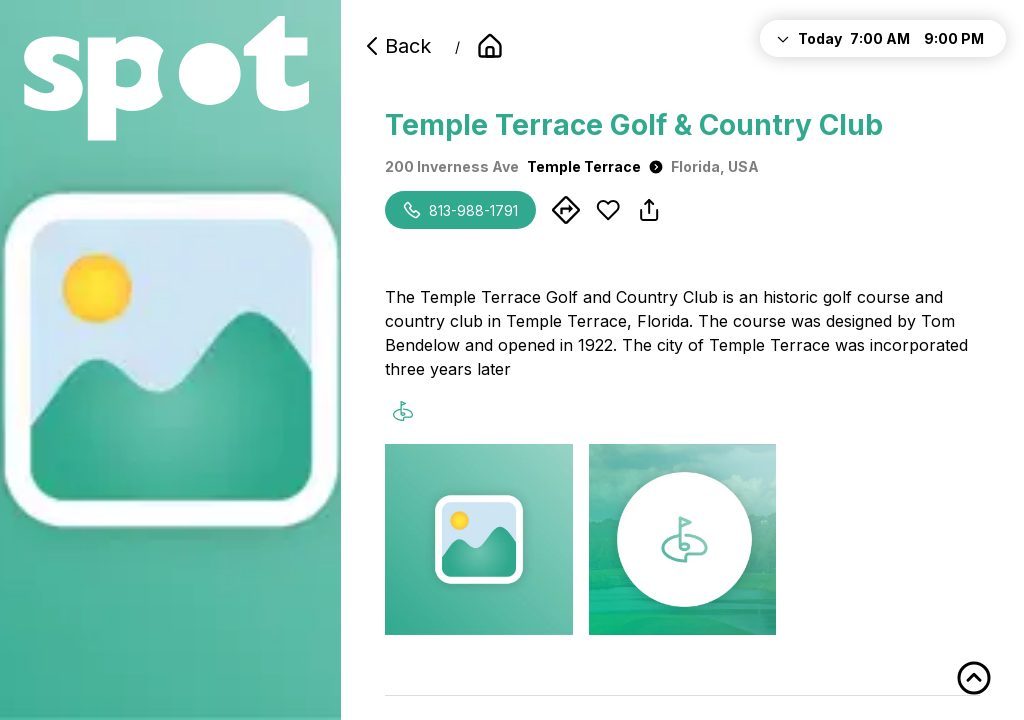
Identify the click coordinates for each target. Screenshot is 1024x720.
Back (396, 46)
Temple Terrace (595, 166)
